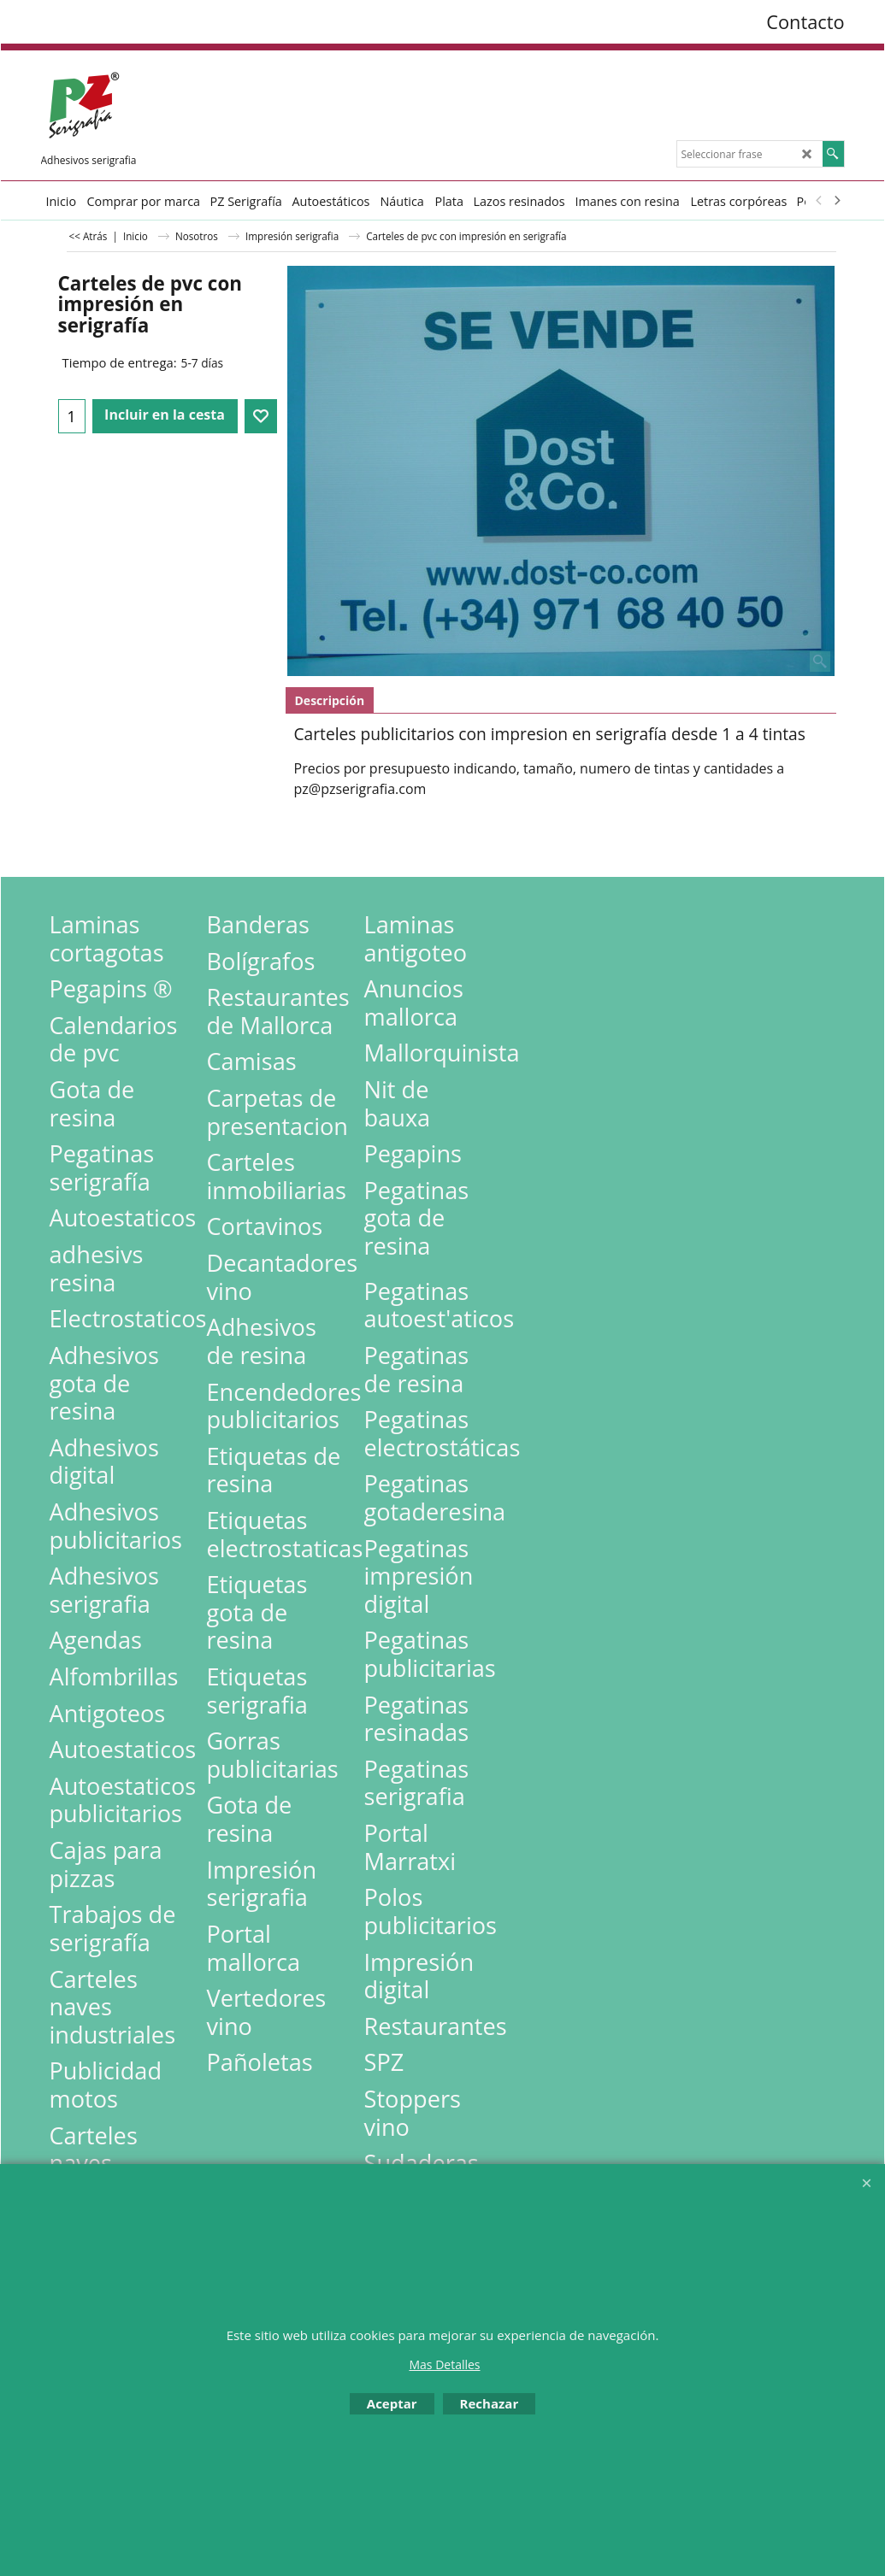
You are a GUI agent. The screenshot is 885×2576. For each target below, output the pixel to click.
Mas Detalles (444, 2364)
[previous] (820, 201)
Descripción (330, 700)
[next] (837, 201)
